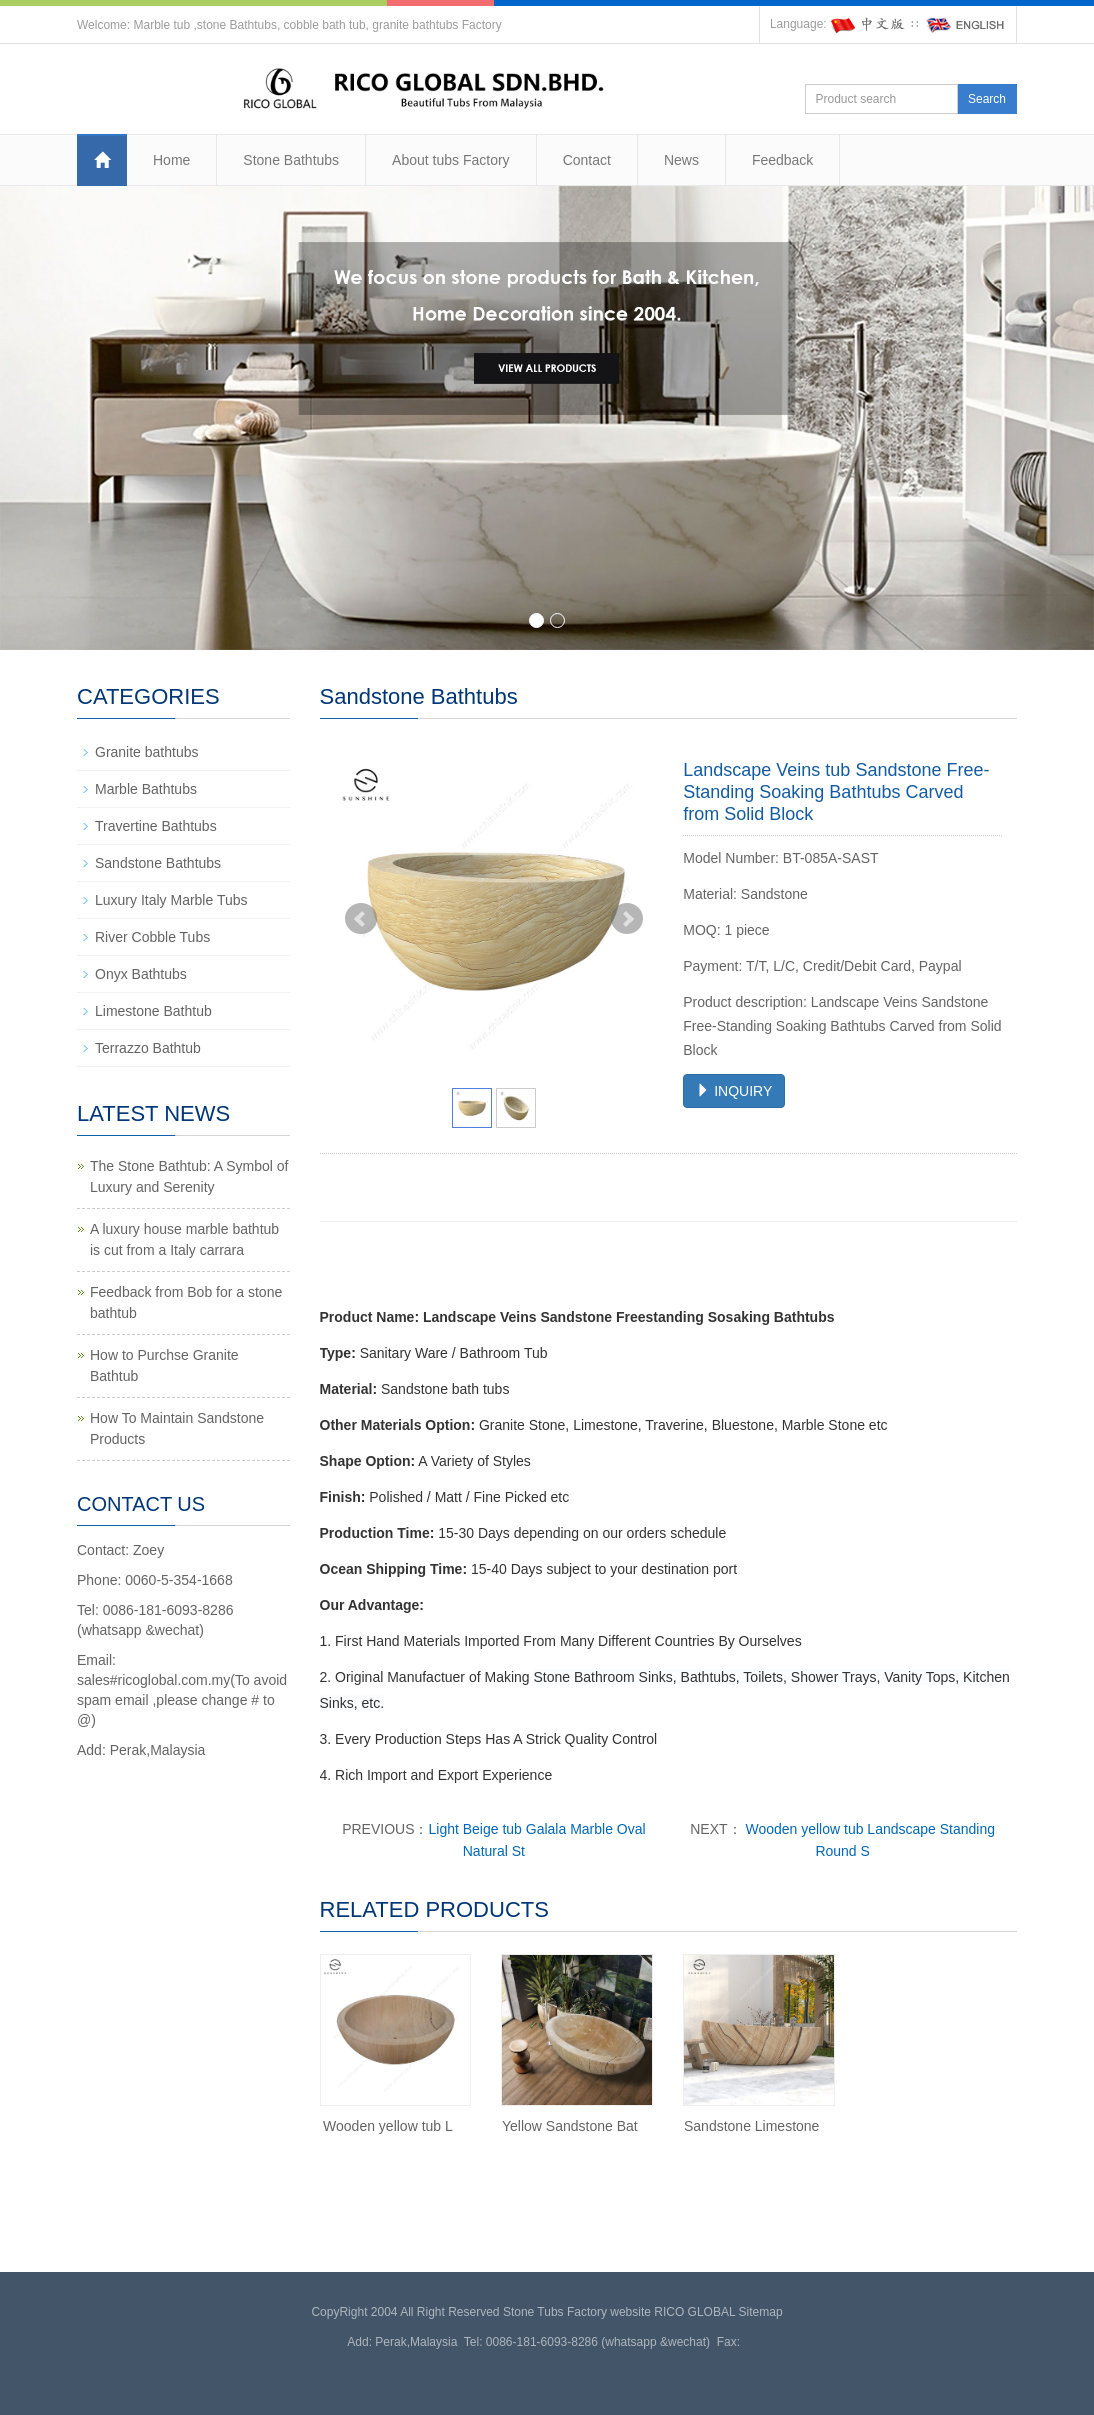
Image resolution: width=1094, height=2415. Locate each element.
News (681, 160)
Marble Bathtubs (146, 789)
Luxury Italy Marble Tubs (171, 900)
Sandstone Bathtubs (158, 863)
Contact (587, 160)
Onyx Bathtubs (141, 974)
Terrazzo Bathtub (148, 1048)
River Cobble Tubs (152, 937)
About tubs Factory (451, 160)
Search (987, 99)
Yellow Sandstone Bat (570, 2126)
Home (171, 160)
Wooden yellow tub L (388, 2126)
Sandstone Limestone (751, 2126)
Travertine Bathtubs (156, 826)
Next (627, 919)
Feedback (782, 160)
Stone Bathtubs (291, 160)
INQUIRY (734, 1091)
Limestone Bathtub (153, 1011)
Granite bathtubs (147, 752)
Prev (361, 919)
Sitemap (761, 2312)
